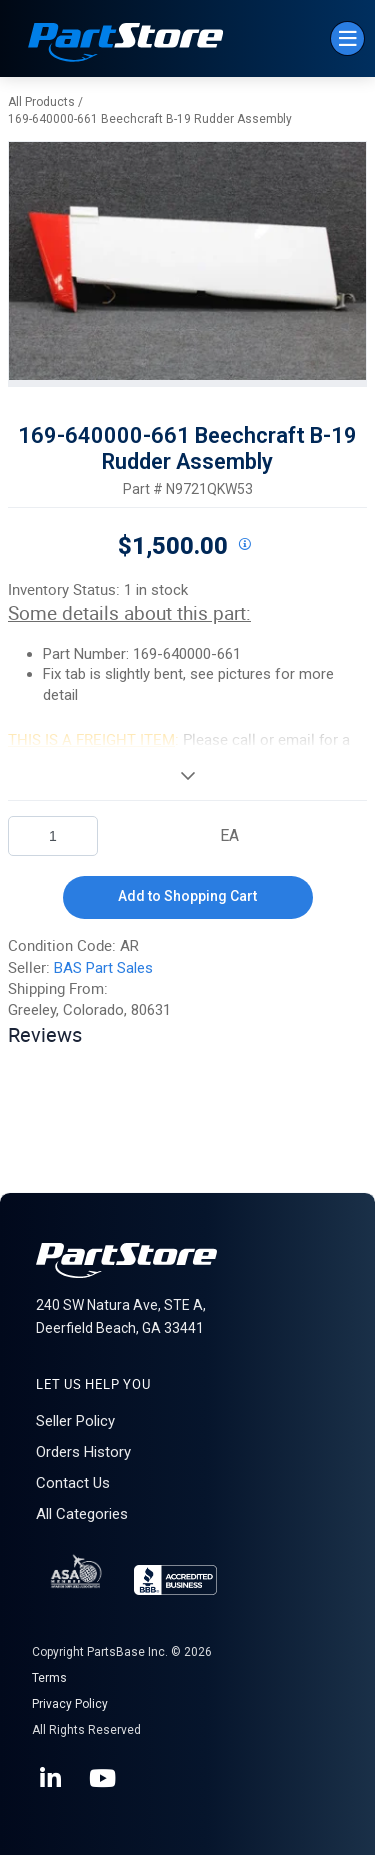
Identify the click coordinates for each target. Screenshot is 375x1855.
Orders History (83, 1452)
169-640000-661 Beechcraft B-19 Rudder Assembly (150, 119)
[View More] (187, 775)
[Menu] (347, 38)
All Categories (82, 1514)
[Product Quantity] (53, 836)
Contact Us (73, 1483)
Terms (49, 1678)
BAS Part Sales (103, 968)
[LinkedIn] (52, 1779)
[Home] (126, 44)
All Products (41, 102)
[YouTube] (104, 1779)
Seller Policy (75, 1421)
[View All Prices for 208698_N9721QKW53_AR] (245, 545)
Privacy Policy (70, 1704)
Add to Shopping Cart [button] (187, 896)
